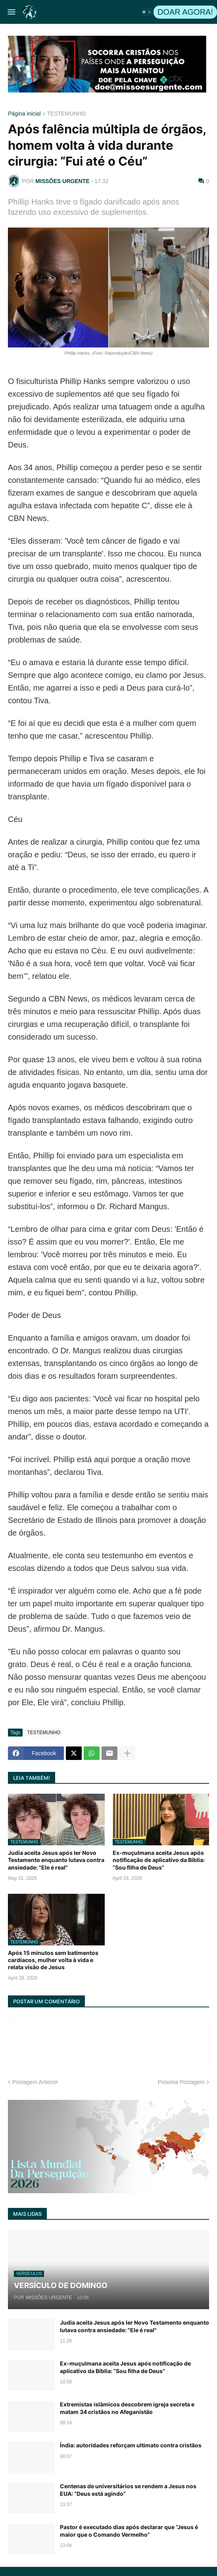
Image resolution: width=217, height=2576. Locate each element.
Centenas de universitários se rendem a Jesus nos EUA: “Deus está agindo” (128, 2490)
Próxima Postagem (181, 2082)
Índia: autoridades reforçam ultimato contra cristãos (131, 2445)
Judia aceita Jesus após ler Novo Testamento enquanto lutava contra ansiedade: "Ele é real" (56, 1859)
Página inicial (24, 114)
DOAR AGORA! (185, 12)
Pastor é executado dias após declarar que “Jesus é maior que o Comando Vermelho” (129, 2530)
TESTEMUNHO (66, 114)
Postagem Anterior (35, 2082)
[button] (11, 12)
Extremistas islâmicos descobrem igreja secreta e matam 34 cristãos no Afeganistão (127, 2408)
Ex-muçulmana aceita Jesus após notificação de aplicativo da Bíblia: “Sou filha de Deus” (159, 1859)
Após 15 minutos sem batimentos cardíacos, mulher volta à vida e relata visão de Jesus (53, 1959)
